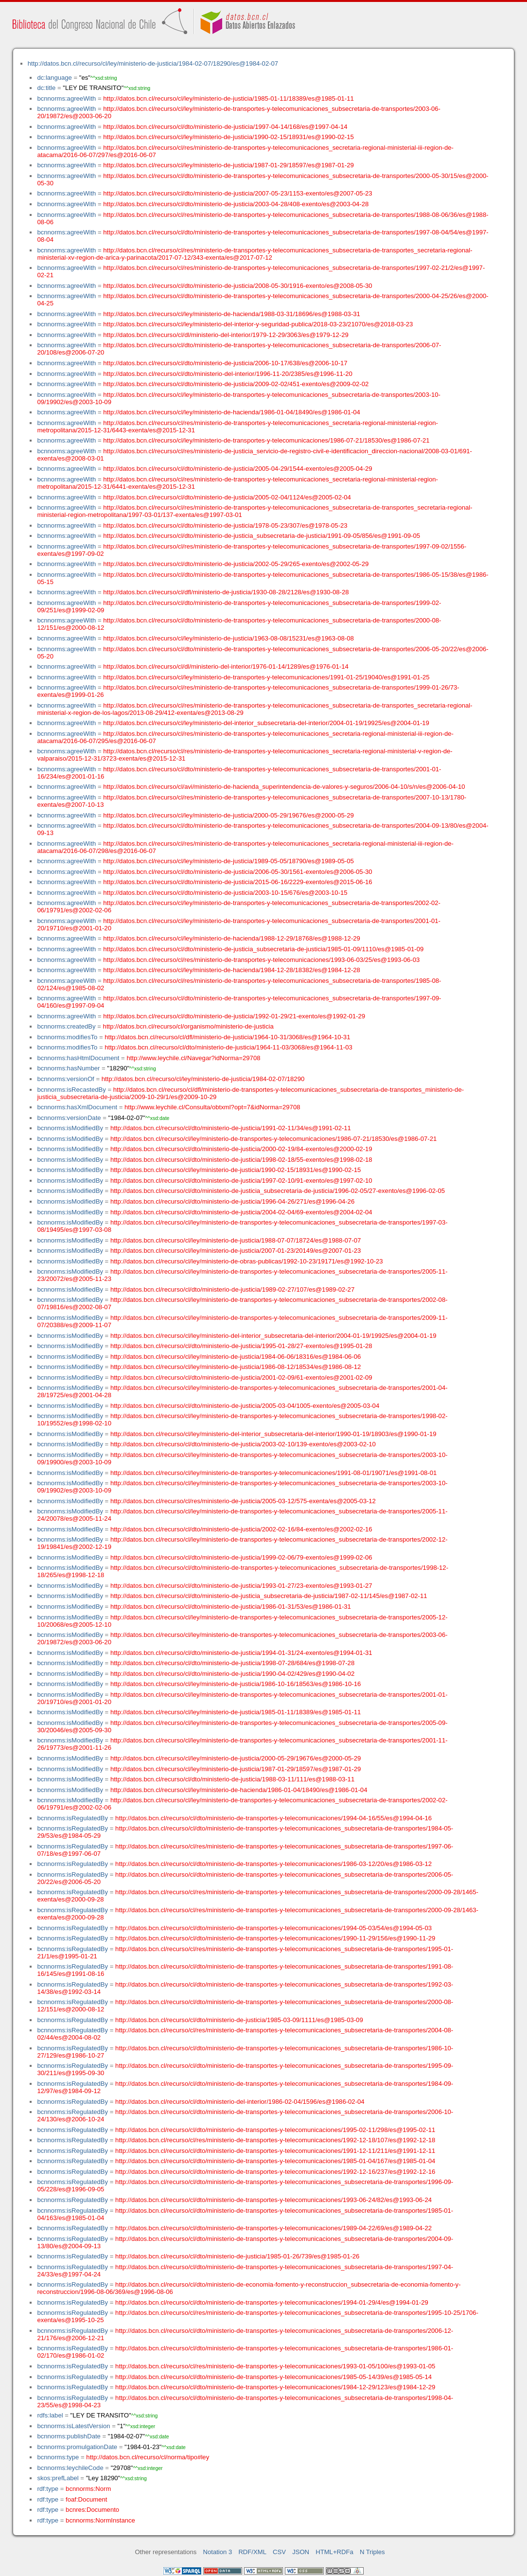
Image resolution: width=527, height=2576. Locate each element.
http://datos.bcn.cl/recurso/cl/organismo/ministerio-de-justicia (188, 1026)
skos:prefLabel (57, 2478)
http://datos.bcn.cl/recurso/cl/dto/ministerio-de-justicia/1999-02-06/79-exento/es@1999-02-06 (241, 1557)
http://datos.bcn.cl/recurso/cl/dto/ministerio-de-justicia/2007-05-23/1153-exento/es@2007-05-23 (237, 193)
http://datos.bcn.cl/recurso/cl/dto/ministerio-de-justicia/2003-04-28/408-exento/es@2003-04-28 (236, 204)
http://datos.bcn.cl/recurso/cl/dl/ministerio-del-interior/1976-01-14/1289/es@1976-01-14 (225, 666)
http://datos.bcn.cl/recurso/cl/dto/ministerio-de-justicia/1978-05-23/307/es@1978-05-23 (225, 525)
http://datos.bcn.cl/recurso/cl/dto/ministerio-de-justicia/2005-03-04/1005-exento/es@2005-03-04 (244, 1405)
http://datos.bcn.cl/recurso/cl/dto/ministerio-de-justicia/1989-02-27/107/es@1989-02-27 (232, 1289)
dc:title (46, 87)
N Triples (372, 2552)
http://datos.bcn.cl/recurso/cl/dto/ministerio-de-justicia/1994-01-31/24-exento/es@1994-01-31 (241, 1652)
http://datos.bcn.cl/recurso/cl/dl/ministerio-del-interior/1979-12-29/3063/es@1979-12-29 (225, 334)
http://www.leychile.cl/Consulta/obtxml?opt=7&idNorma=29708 (212, 1107)
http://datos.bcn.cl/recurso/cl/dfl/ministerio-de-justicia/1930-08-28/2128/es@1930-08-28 (226, 592)
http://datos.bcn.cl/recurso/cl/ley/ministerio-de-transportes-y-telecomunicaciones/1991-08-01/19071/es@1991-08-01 (273, 1472)
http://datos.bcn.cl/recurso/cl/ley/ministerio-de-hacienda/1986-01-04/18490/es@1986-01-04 (231, 412)
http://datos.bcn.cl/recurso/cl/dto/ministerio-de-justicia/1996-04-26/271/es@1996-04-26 (232, 1201)
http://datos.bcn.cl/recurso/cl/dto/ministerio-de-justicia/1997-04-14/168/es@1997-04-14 (225, 126)
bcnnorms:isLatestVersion (73, 2426)
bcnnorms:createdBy (66, 1026)
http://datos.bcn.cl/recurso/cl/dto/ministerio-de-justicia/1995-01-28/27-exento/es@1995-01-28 (241, 1346)
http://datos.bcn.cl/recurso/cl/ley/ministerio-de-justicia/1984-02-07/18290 (203, 1079)
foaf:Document (86, 2499)
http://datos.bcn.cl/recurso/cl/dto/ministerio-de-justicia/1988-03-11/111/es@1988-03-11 (232, 1779)
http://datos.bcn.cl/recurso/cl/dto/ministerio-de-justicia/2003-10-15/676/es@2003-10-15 (225, 892)
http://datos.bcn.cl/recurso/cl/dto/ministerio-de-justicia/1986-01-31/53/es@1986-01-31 (230, 1606)
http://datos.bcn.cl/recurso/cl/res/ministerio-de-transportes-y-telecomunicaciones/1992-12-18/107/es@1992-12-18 (275, 2140)
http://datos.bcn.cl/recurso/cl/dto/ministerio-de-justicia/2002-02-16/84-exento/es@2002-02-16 (241, 1529)
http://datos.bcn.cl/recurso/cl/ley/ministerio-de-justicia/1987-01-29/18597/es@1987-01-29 (228, 165)
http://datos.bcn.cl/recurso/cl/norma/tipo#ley (147, 2457)
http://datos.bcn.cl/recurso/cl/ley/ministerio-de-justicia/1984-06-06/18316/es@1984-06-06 (235, 1356)
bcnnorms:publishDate (68, 2436)
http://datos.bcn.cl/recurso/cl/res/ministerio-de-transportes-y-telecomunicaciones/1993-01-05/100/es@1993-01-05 (275, 2366)
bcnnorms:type (58, 2457)
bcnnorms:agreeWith (66, 98)
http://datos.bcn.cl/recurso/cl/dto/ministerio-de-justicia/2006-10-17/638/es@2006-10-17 (225, 363)
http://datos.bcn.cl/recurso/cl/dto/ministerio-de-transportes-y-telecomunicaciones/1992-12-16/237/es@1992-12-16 (275, 2171)
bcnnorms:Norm (88, 2488)
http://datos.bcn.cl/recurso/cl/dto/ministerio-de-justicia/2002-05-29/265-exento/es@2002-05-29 (236, 564)
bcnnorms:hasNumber (68, 1068)
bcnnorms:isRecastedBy (71, 1089)
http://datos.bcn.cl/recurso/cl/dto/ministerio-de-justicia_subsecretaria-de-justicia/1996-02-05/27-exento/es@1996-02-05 (277, 1190)
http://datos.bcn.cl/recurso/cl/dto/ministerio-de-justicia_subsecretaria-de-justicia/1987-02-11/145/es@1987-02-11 (268, 1595)
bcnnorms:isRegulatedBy (72, 1818)
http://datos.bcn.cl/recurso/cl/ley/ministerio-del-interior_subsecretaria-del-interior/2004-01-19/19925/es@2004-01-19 (266, 723)
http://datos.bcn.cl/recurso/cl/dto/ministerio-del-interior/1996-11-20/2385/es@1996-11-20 (227, 373)
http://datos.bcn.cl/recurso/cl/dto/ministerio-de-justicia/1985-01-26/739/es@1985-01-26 (237, 2256)
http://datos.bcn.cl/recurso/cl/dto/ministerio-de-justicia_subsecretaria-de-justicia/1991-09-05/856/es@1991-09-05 (261, 535)
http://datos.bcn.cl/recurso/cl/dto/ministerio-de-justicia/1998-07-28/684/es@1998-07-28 (232, 1663)
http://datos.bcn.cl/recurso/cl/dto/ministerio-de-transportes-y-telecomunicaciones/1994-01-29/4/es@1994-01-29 (271, 2302)
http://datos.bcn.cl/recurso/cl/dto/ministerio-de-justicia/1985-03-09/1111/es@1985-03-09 (239, 2020)
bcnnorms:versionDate (69, 1117)
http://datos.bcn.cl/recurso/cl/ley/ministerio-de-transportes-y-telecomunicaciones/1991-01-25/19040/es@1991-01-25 (266, 677)
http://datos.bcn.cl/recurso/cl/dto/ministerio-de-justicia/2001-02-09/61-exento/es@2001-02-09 (241, 1377)
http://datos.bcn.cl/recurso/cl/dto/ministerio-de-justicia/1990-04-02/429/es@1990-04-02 (232, 1673)
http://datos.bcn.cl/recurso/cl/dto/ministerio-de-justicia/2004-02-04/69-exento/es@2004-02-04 (241, 1212)
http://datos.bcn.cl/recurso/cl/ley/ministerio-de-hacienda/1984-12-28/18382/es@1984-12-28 (231, 970)
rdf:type (47, 2488)
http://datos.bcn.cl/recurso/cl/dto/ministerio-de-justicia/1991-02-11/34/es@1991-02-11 (230, 1128)
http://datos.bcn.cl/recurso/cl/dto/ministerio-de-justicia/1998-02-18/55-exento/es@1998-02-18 (241, 1159)
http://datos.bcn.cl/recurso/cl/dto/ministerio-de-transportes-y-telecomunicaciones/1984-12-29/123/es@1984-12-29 (275, 2387)
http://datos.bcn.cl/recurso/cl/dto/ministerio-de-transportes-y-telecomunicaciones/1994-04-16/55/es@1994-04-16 (273, 1818)
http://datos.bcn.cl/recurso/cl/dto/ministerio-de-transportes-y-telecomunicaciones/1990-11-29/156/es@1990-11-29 (275, 1938)
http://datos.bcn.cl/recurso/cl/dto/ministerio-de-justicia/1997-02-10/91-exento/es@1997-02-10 (241, 1180)
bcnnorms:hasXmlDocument (77, 1107)
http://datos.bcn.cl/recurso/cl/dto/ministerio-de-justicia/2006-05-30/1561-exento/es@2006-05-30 (237, 871)
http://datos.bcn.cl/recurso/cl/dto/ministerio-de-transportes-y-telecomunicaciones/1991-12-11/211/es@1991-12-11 (275, 2150)
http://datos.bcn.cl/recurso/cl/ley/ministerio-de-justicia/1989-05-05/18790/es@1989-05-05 (228, 861)
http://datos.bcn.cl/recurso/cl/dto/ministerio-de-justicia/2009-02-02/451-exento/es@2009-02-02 (236, 384)
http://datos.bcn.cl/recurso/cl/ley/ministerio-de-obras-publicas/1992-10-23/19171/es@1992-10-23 (246, 1261)
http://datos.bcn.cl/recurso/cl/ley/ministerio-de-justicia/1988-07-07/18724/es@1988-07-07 (235, 1240)
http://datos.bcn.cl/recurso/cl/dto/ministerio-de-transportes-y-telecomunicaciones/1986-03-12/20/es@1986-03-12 (273, 1863)
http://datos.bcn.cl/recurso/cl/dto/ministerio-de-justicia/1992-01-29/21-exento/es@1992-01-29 (234, 1016)
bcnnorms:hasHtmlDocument (78, 1058)
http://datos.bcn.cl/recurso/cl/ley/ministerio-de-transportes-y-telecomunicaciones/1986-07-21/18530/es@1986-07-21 (266, 440)
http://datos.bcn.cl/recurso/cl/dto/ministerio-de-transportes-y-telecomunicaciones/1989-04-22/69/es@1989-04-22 (273, 2228)
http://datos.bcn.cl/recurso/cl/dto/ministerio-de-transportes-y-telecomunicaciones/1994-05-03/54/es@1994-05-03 (273, 1928)
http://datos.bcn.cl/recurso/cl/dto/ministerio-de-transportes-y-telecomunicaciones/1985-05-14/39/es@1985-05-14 (273, 2377)
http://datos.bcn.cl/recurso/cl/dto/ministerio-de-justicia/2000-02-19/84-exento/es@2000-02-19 (241, 1149)
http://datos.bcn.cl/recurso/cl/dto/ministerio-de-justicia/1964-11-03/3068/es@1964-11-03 (228, 1047)
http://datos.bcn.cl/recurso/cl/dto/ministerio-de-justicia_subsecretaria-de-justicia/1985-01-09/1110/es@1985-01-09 (263, 949)
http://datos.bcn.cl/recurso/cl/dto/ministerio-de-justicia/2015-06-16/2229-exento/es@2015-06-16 (237, 882)
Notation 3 (217, 2552)
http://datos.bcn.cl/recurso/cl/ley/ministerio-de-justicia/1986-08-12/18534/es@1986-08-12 (235, 1366)
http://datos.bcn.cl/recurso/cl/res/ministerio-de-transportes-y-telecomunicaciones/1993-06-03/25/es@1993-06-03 (261, 959)
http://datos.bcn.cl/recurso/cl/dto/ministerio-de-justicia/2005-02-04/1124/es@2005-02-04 (227, 497)
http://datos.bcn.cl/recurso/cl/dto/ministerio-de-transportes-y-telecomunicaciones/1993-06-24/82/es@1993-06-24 (273, 2199)
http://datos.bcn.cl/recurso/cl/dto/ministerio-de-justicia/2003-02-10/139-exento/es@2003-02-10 (243, 1444)
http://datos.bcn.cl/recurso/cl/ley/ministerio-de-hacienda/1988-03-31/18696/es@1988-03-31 (231, 314)
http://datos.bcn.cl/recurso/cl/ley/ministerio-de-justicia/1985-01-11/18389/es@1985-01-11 (228, 98)
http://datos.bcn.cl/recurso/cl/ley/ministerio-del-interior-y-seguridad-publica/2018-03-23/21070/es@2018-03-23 (258, 324)
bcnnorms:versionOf (65, 1079)
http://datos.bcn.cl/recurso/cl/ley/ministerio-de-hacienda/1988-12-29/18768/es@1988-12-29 (231, 938)
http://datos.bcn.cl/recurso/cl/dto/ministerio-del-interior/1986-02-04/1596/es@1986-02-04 (239, 2101)
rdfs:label (50, 2415)
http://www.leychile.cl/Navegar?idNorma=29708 (193, 1058)
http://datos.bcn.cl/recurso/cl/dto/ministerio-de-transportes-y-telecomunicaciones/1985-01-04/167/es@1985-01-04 (275, 2161)
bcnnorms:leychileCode (70, 2467)
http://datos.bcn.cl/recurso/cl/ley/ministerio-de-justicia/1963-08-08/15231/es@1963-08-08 (228, 638)
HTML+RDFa (334, 2552)
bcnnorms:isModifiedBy (70, 1128)
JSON (300, 2552)
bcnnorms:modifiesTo (67, 1037)
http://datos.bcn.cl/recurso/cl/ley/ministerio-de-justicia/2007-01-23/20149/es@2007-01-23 (235, 1250)
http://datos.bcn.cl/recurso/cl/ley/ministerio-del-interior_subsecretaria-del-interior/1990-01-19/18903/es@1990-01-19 (273, 1434)
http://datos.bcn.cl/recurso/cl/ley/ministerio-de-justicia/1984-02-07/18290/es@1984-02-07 (153, 63)
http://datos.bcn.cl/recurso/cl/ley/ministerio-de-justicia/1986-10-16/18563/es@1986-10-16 (235, 1684)
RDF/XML (252, 2552)
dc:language (54, 77)
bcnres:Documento (92, 2509)
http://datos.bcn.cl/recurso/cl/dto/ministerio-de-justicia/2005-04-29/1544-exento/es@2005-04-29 (237, 468)
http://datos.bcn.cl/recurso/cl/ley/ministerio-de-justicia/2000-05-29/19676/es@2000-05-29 (228, 815)
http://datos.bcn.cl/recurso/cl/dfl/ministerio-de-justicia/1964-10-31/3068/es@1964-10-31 (227, 1037)
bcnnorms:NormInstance (100, 2520)
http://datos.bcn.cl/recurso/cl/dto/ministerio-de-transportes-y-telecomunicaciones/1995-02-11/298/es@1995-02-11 (275, 2129)
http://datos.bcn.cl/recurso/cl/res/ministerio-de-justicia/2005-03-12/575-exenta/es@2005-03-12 (243, 1501)
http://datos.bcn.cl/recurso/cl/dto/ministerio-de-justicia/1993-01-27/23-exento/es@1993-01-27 (241, 1585)
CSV (279, 2552)
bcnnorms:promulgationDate (77, 2447)
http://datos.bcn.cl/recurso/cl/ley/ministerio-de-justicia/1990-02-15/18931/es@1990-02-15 (228, 137)
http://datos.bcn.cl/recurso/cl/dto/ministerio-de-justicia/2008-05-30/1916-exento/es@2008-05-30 (237, 285)
